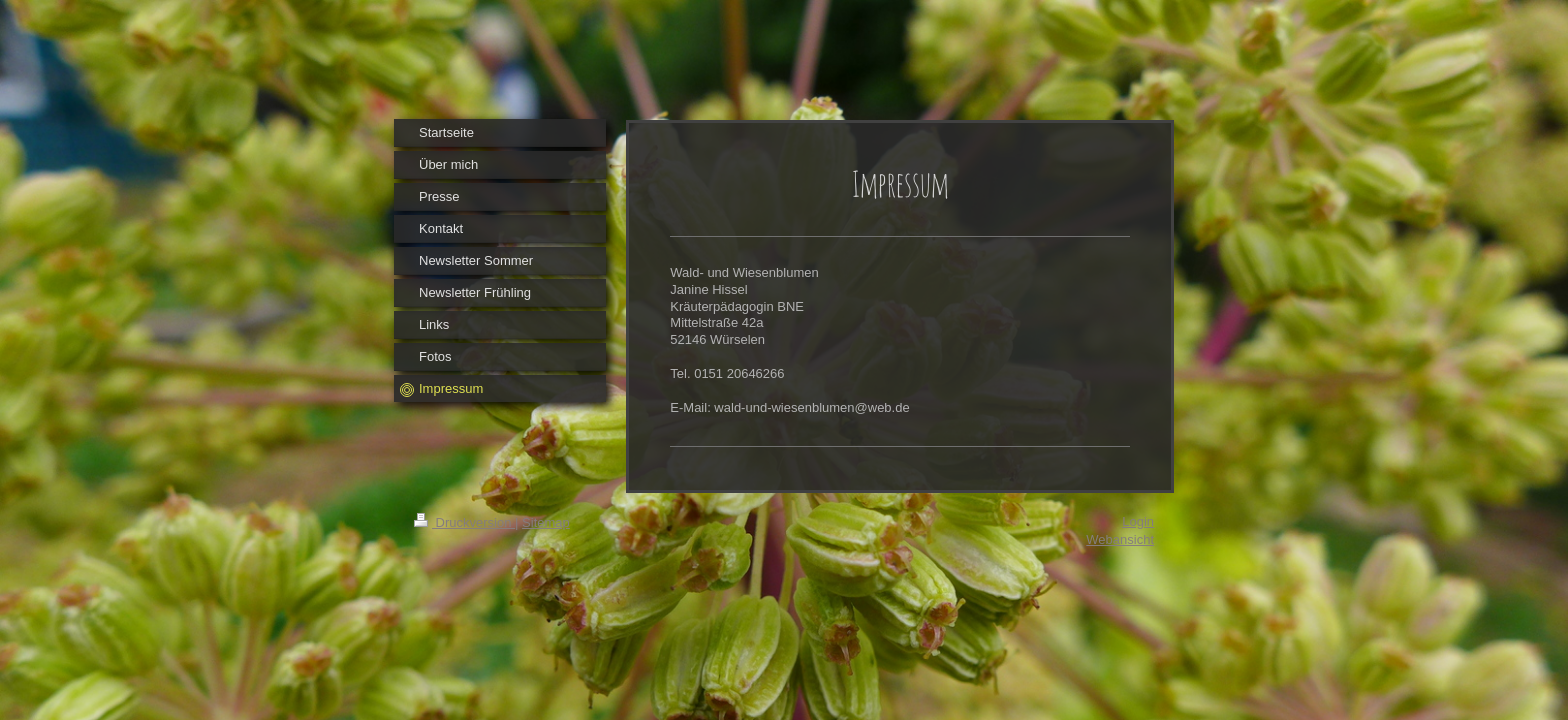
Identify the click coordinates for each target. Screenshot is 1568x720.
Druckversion (464, 522)
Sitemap (546, 522)
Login (1138, 521)
